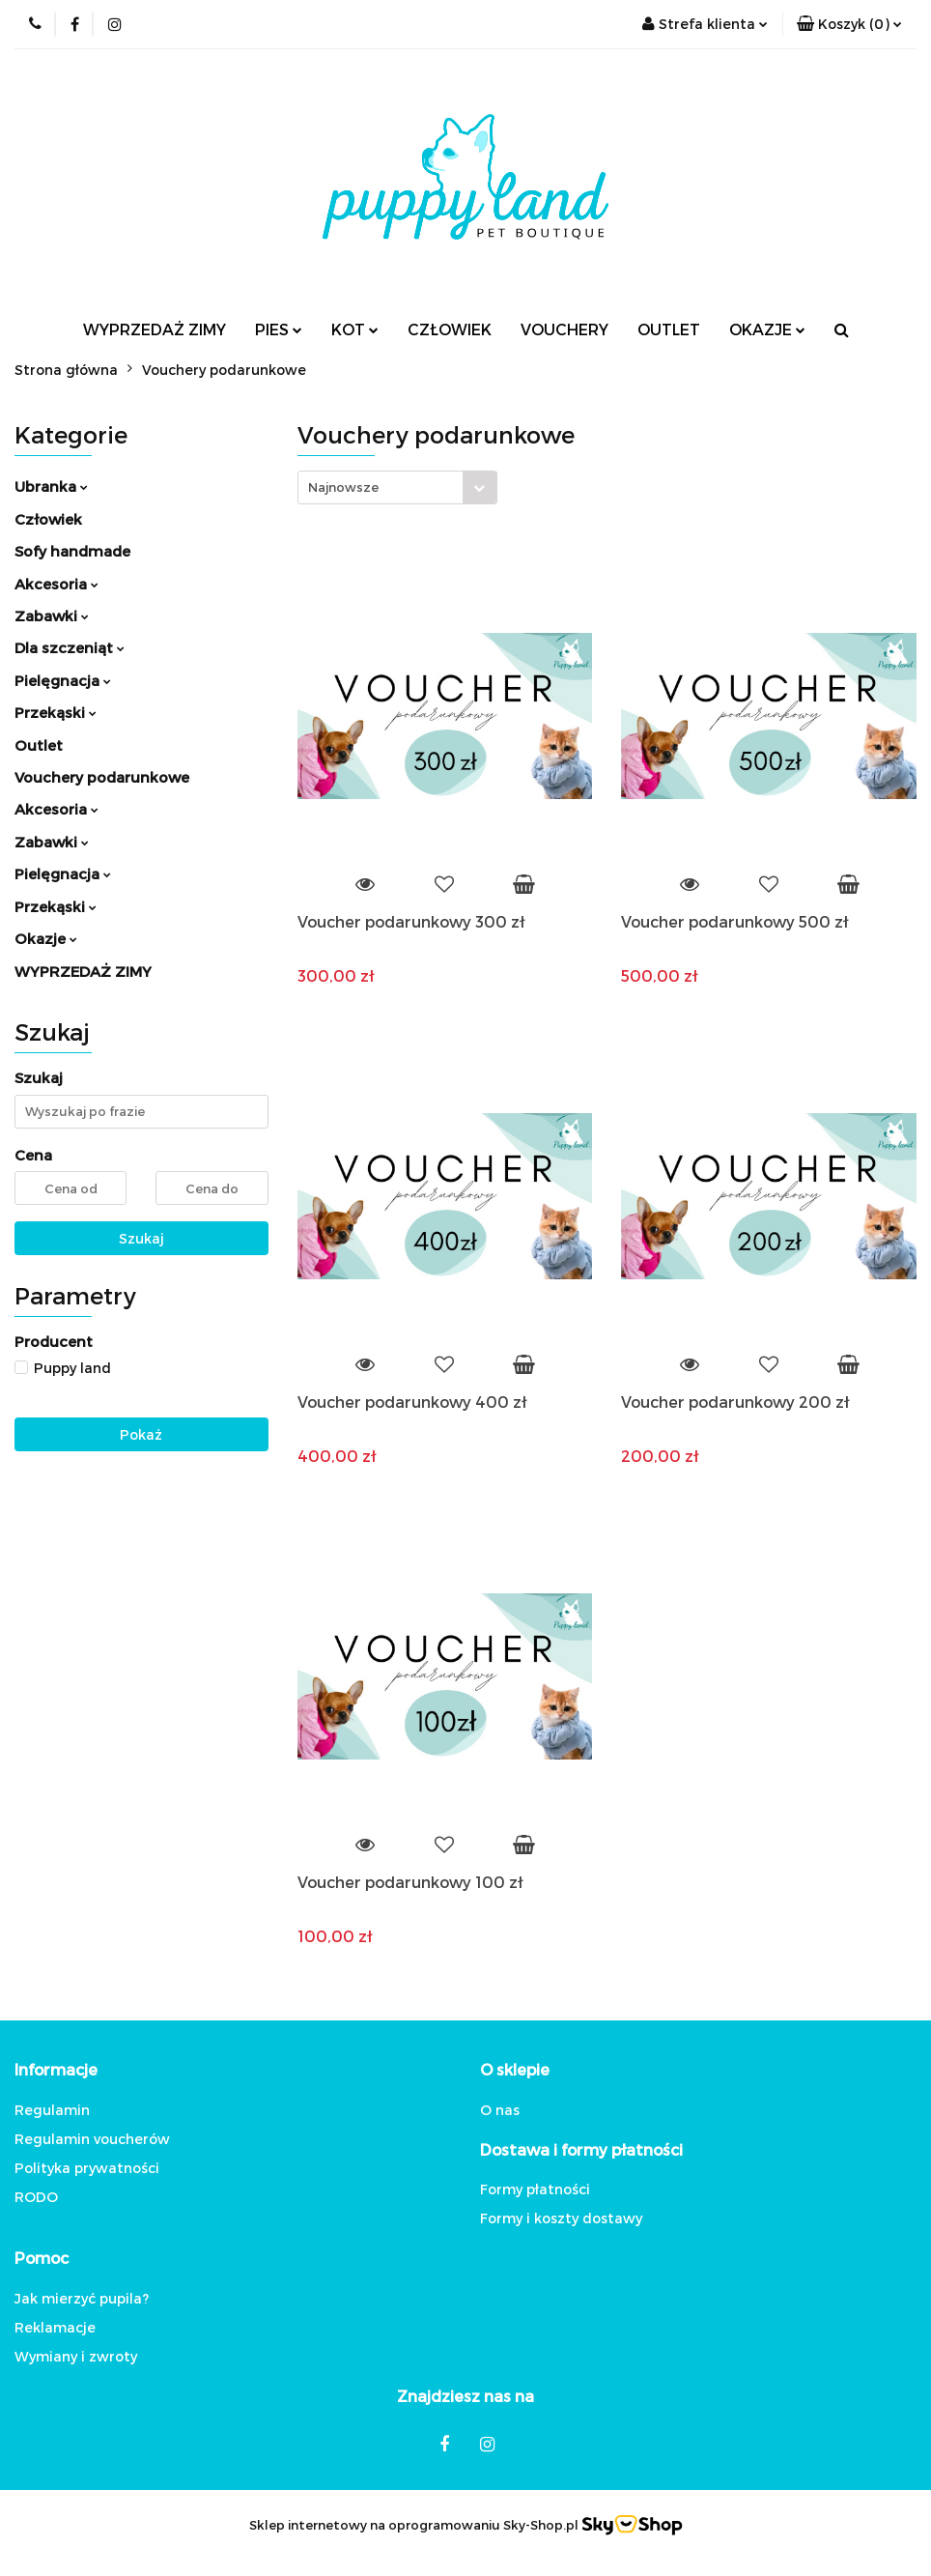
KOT (355, 329)
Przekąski (55, 712)
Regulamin (52, 2110)
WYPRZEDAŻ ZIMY (154, 329)
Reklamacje (55, 2327)
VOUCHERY (564, 329)
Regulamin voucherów (92, 2139)
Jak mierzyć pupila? (81, 2298)
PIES (278, 329)
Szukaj (141, 1238)
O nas (500, 2110)
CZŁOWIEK (450, 329)
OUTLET (668, 329)
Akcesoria (56, 583)
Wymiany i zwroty (75, 2356)
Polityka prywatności (86, 2168)
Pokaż (141, 1434)
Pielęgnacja (62, 680)
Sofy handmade (72, 550)
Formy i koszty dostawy (561, 2218)
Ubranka (51, 486)
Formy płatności (535, 2189)
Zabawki (51, 615)
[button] (849, 24)
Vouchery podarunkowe (101, 777)
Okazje (45, 938)
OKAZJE (767, 329)
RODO (36, 2197)
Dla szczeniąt (69, 647)
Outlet (38, 745)
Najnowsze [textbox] (343, 487)
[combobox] (397, 487)
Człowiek (48, 519)
